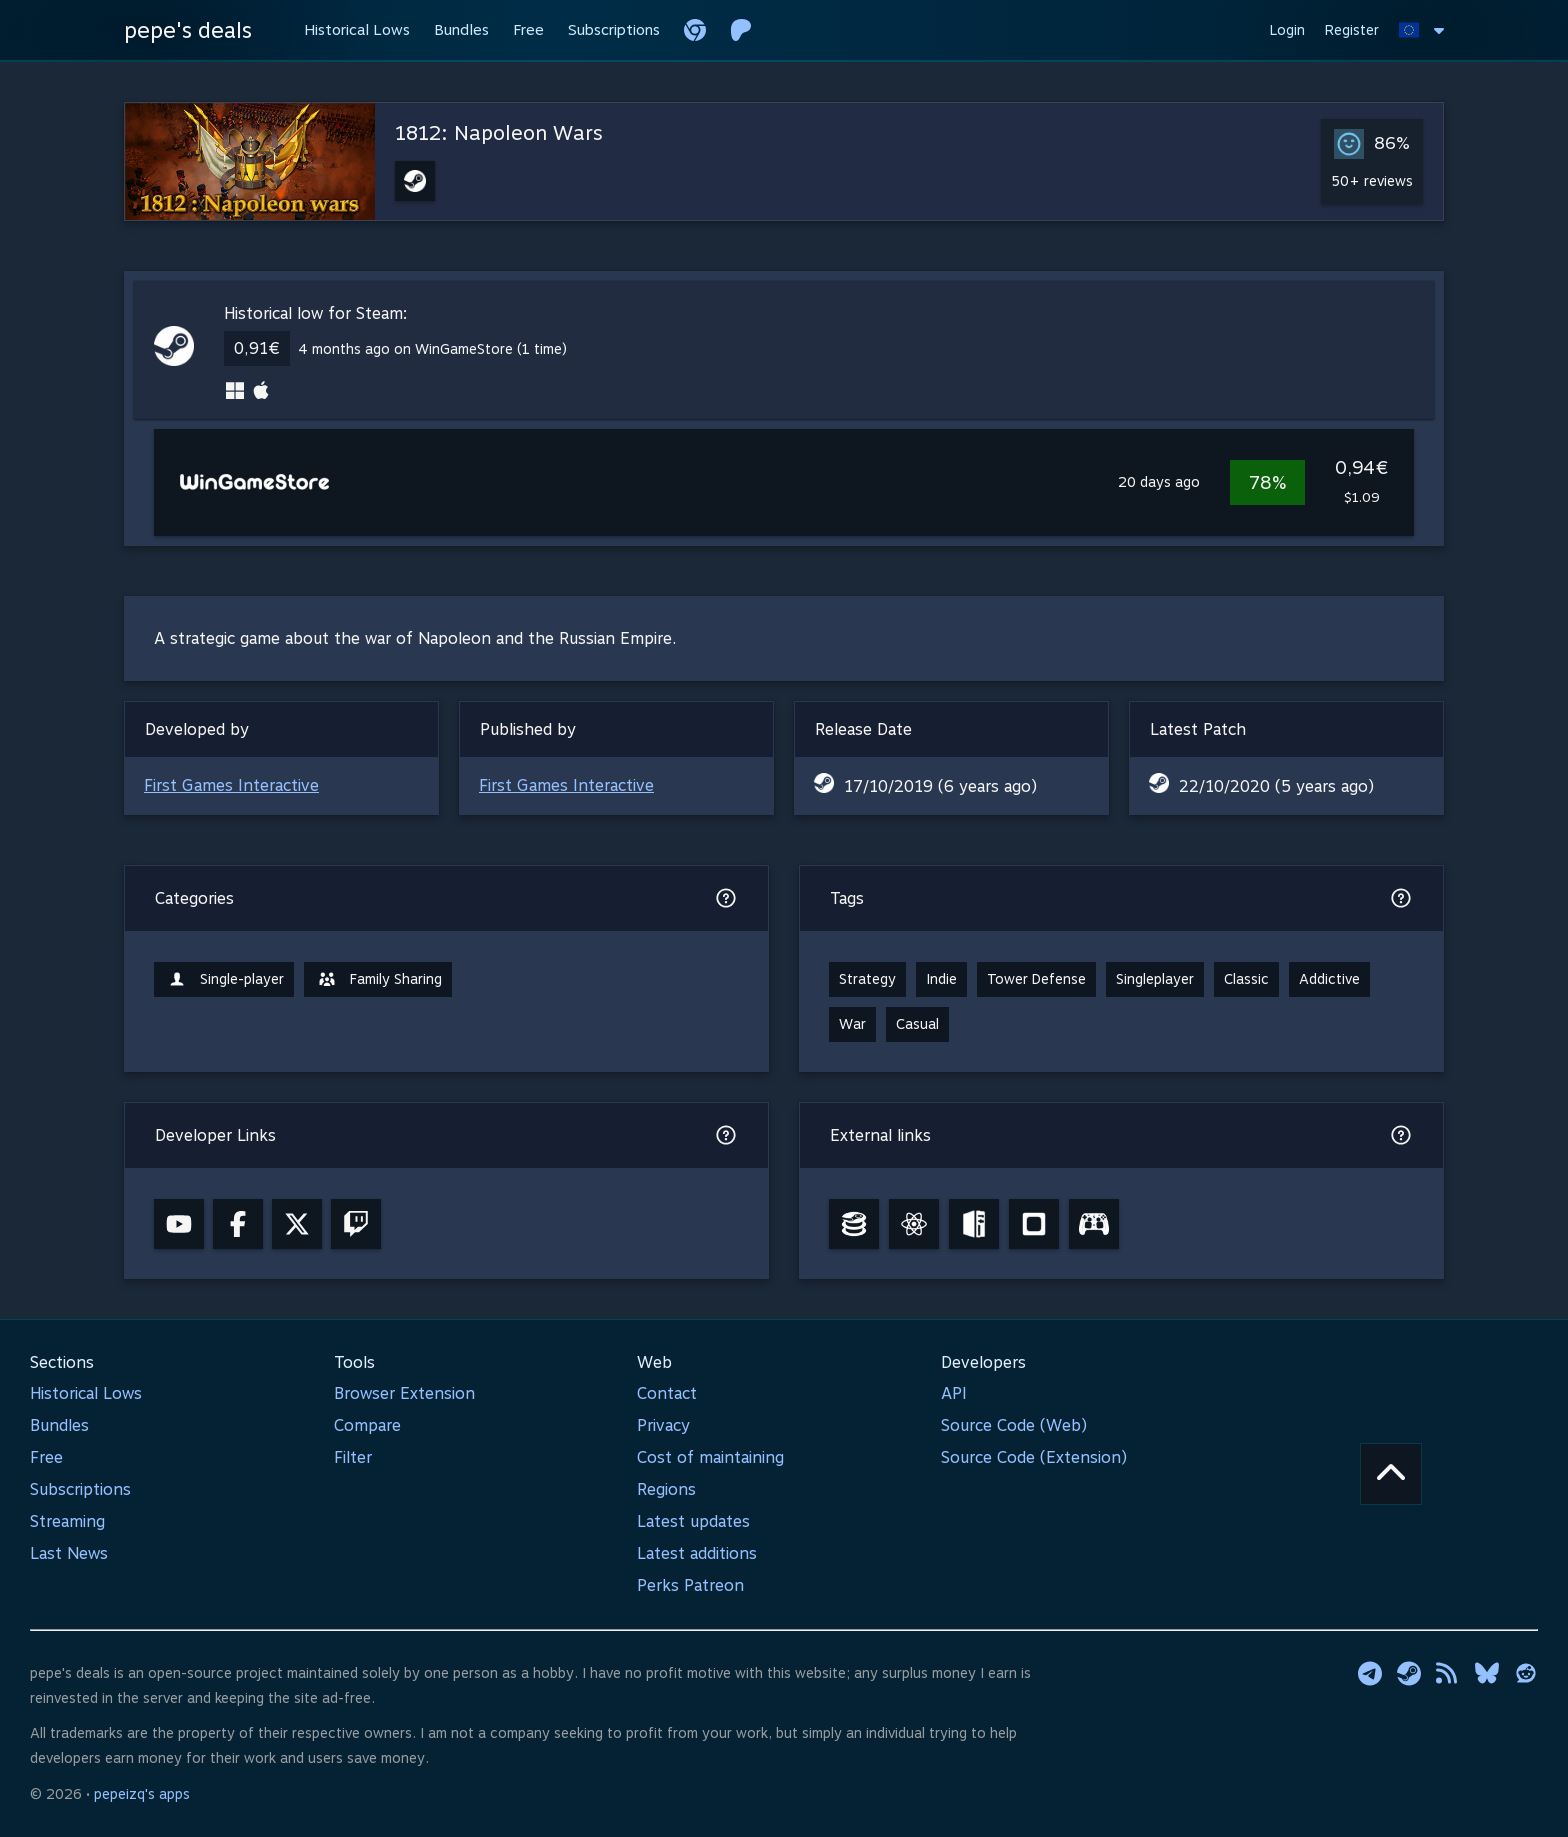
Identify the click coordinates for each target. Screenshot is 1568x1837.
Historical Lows (86, 1393)
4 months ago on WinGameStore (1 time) (432, 349)
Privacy (663, 1425)
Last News (69, 1553)
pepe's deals (188, 30)
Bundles (59, 1425)
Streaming (67, 1521)
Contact (667, 1393)
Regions (666, 1489)
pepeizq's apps (142, 1794)
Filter (353, 1457)
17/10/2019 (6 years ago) (940, 786)
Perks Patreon (690, 1585)
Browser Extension (404, 1393)
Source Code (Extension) (1034, 1457)
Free (46, 1457)
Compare (367, 1425)
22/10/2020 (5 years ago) (1276, 786)
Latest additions (697, 1553)
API (954, 1393)
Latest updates (693, 1521)
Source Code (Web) (1014, 1425)
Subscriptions (80, 1489)
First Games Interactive (231, 785)
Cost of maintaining (710, 1457)
